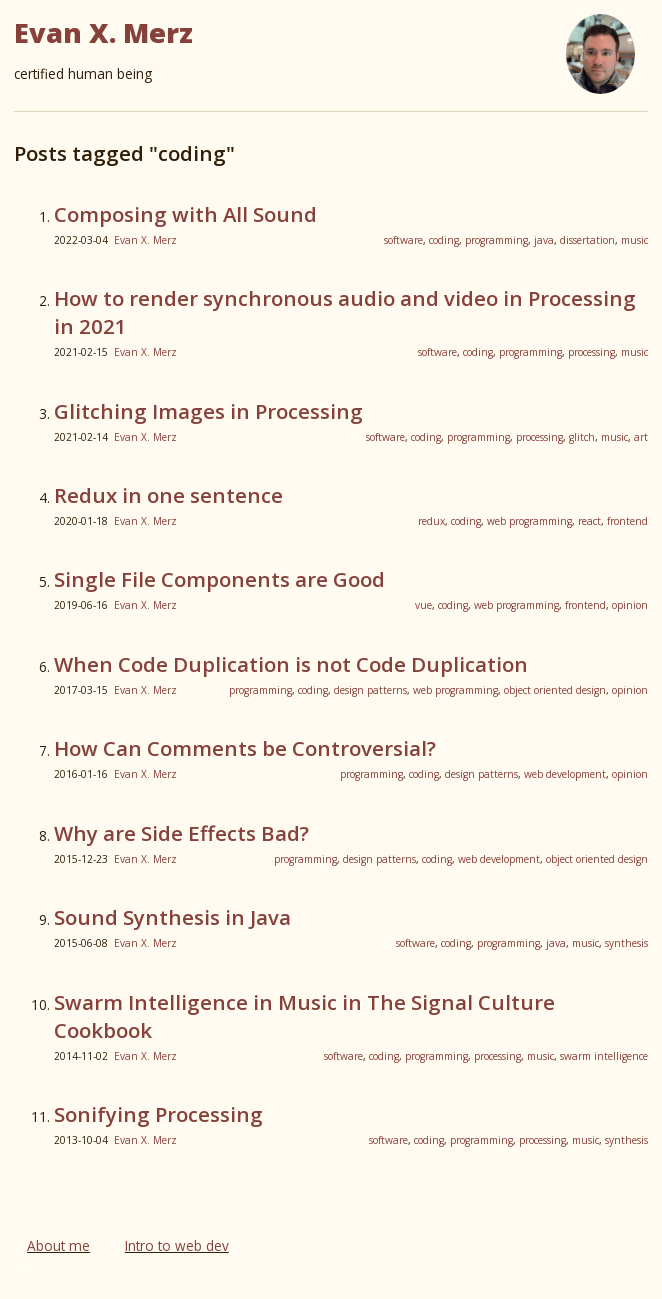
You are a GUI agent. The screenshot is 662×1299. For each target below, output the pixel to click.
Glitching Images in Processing (208, 411)
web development (565, 774)
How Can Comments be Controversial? (245, 748)
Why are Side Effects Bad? (181, 833)
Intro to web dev (177, 1245)
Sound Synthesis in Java (172, 917)
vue (423, 605)
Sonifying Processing (158, 1114)
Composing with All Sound (185, 214)
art (641, 437)
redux (431, 521)
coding (444, 240)
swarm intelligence (604, 1056)
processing (591, 352)
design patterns (370, 690)
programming (496, 240)
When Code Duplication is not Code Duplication (291, 664)
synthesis (626, 943)
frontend (627, 521)
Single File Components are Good (219, 579)
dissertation (587, 240)
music (634, 240)
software (403, 240)
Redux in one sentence (168, 495)
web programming (529, 521)
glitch (582, 437)
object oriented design (555, 690)
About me (58, 1245)
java (544, 240)
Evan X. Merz (145, 240)
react (589, 521)
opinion (630, 605)
